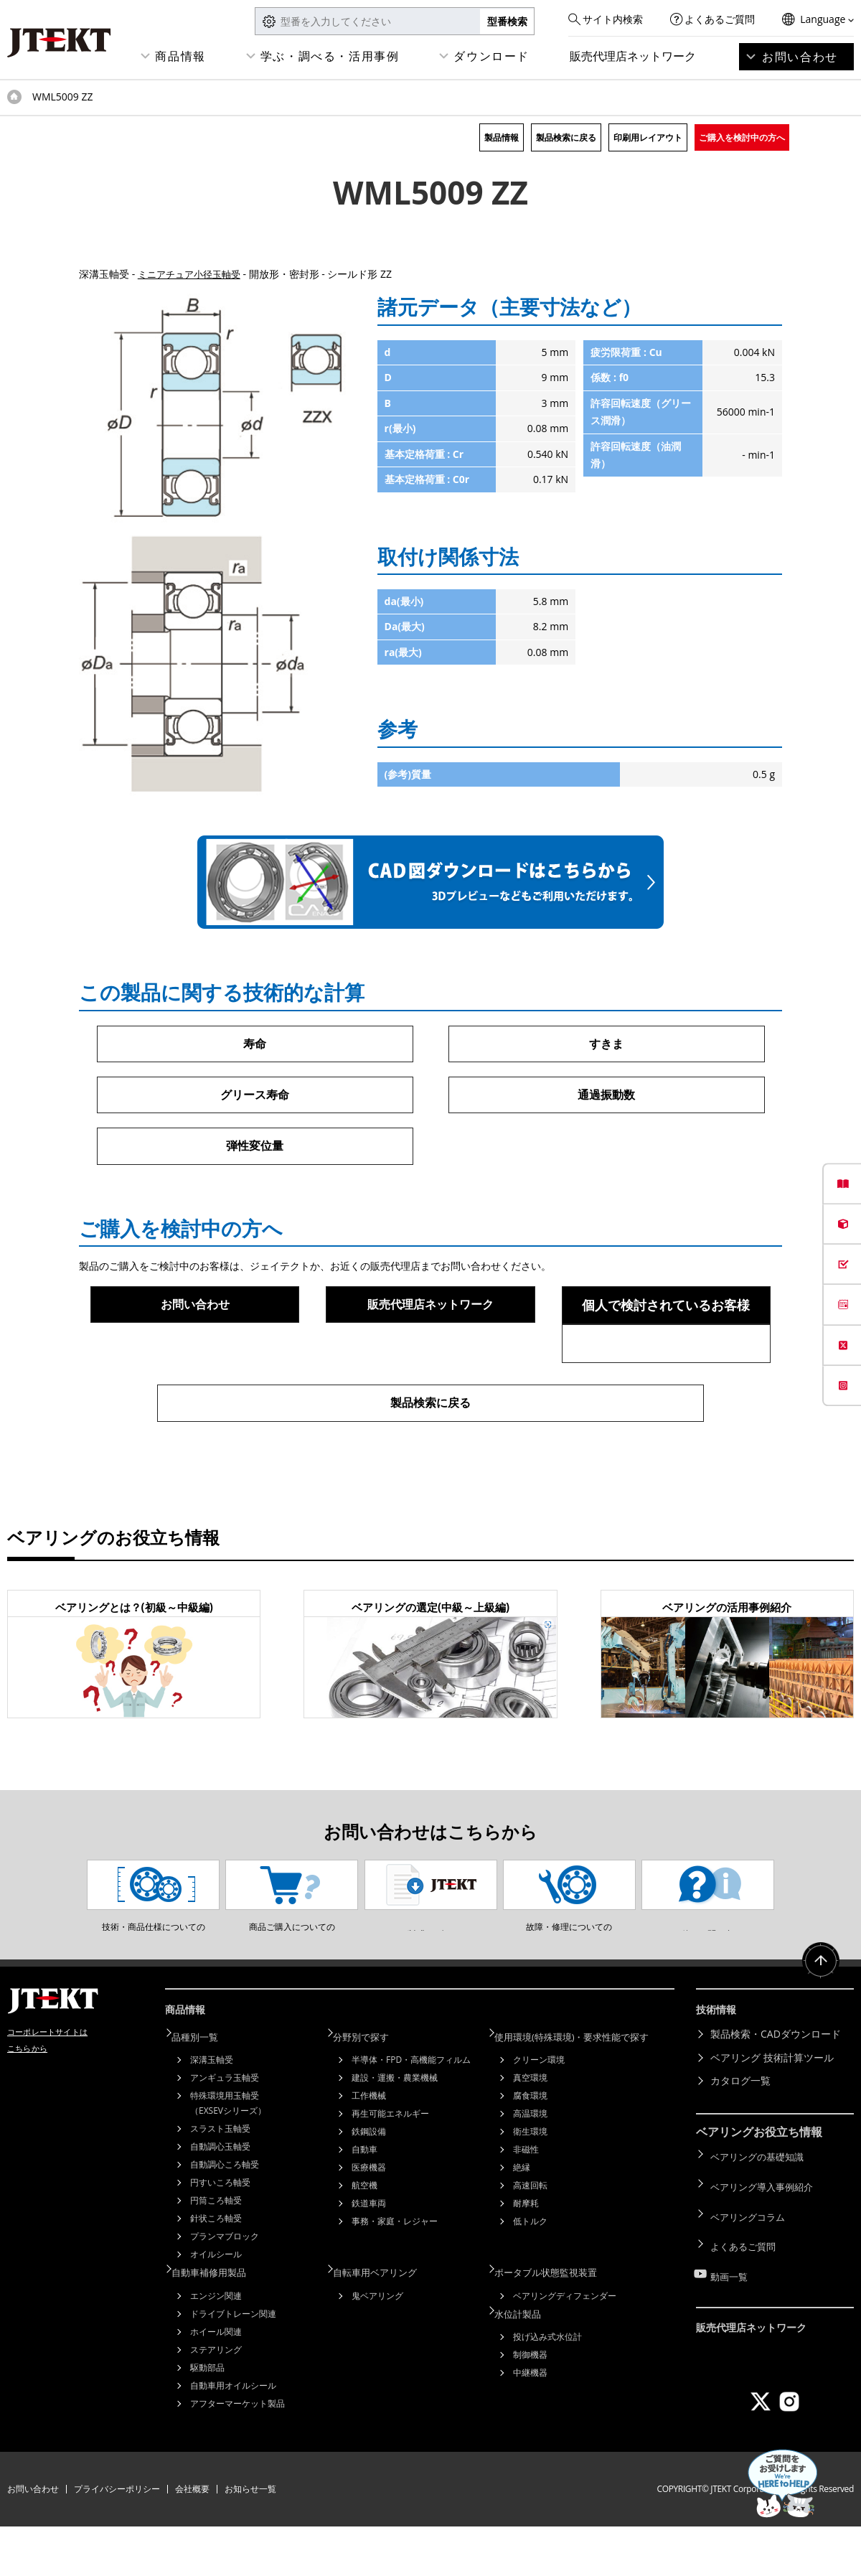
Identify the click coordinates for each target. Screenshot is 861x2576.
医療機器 (369, 2222)
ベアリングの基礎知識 (760, 2212)
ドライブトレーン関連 (233, 2365)
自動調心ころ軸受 (224, 2219)
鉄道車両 (369, 2258)
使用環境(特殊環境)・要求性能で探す (585, 2092)
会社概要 (192, 2538)
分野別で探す (371, 2092)
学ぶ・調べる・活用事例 (330, 56)
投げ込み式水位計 (547, 2385)
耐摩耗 (526, 2258)
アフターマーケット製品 (237, 2454)
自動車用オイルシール (233, 2436)
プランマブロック (224, 2291)
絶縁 (521, 2222)
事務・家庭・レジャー (395, 2276)
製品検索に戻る (566, 137)
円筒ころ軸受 (216, 2255)
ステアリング (216, 2400)
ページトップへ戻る (817, 2026)
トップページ (14, 97)
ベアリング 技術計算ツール (772, 2115)
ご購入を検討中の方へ (742, 137)
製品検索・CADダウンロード (775, 2092)
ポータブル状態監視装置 (557, 2324)
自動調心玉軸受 (220, 2201)
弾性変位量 (254, 1149)
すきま (606, 1044)
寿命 (255, 1044)
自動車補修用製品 (219, 2324)
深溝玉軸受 (211, 2114)
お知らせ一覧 (250, 2538)
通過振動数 (606, 1096)
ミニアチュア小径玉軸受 (193, 274)
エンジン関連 (216, 2347)
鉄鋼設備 (369, 2186)
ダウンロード (491, 56)
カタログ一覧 (740, 2138)
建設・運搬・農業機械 (395, 2132)
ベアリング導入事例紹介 (765, 2235)
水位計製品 (527, 2362)
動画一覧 (730, 2305)
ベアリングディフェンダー (564, 2347)
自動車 (364, 2204)
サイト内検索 (613, 19)
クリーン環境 (539, 2114)
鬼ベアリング (377, 2347)
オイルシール (216, 2309)
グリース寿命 (254, 1096)
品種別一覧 (204, 2092)
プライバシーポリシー (117, 2538)
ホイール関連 (216, 2382)
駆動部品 (207, 2418)
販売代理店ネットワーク (633, 56)
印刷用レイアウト (647, 137)
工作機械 (369, 2150)
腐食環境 (530, 2150)
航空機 (364, 2240)
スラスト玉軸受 (220, 2183)
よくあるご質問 (719, 19)
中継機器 (530, 2421)
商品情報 (180, 56)
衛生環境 (530, 2186)
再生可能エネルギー (390, 2168)
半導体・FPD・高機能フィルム (411, 2114)
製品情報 (501, 137)
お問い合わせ (800, 57)
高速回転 (530, 2240)
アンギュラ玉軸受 (224, 2132)
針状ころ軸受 (216, 2273)
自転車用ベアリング (386, 2324)
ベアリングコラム (750, 2258)
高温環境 (530, 2168)
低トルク (530, 2276)
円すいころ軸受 (220, 2237)
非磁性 (526, 2204)
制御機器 (530, 2403)
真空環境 (530, 2132)
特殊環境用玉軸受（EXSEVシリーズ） (228, 2157)
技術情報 (719, 2070)
